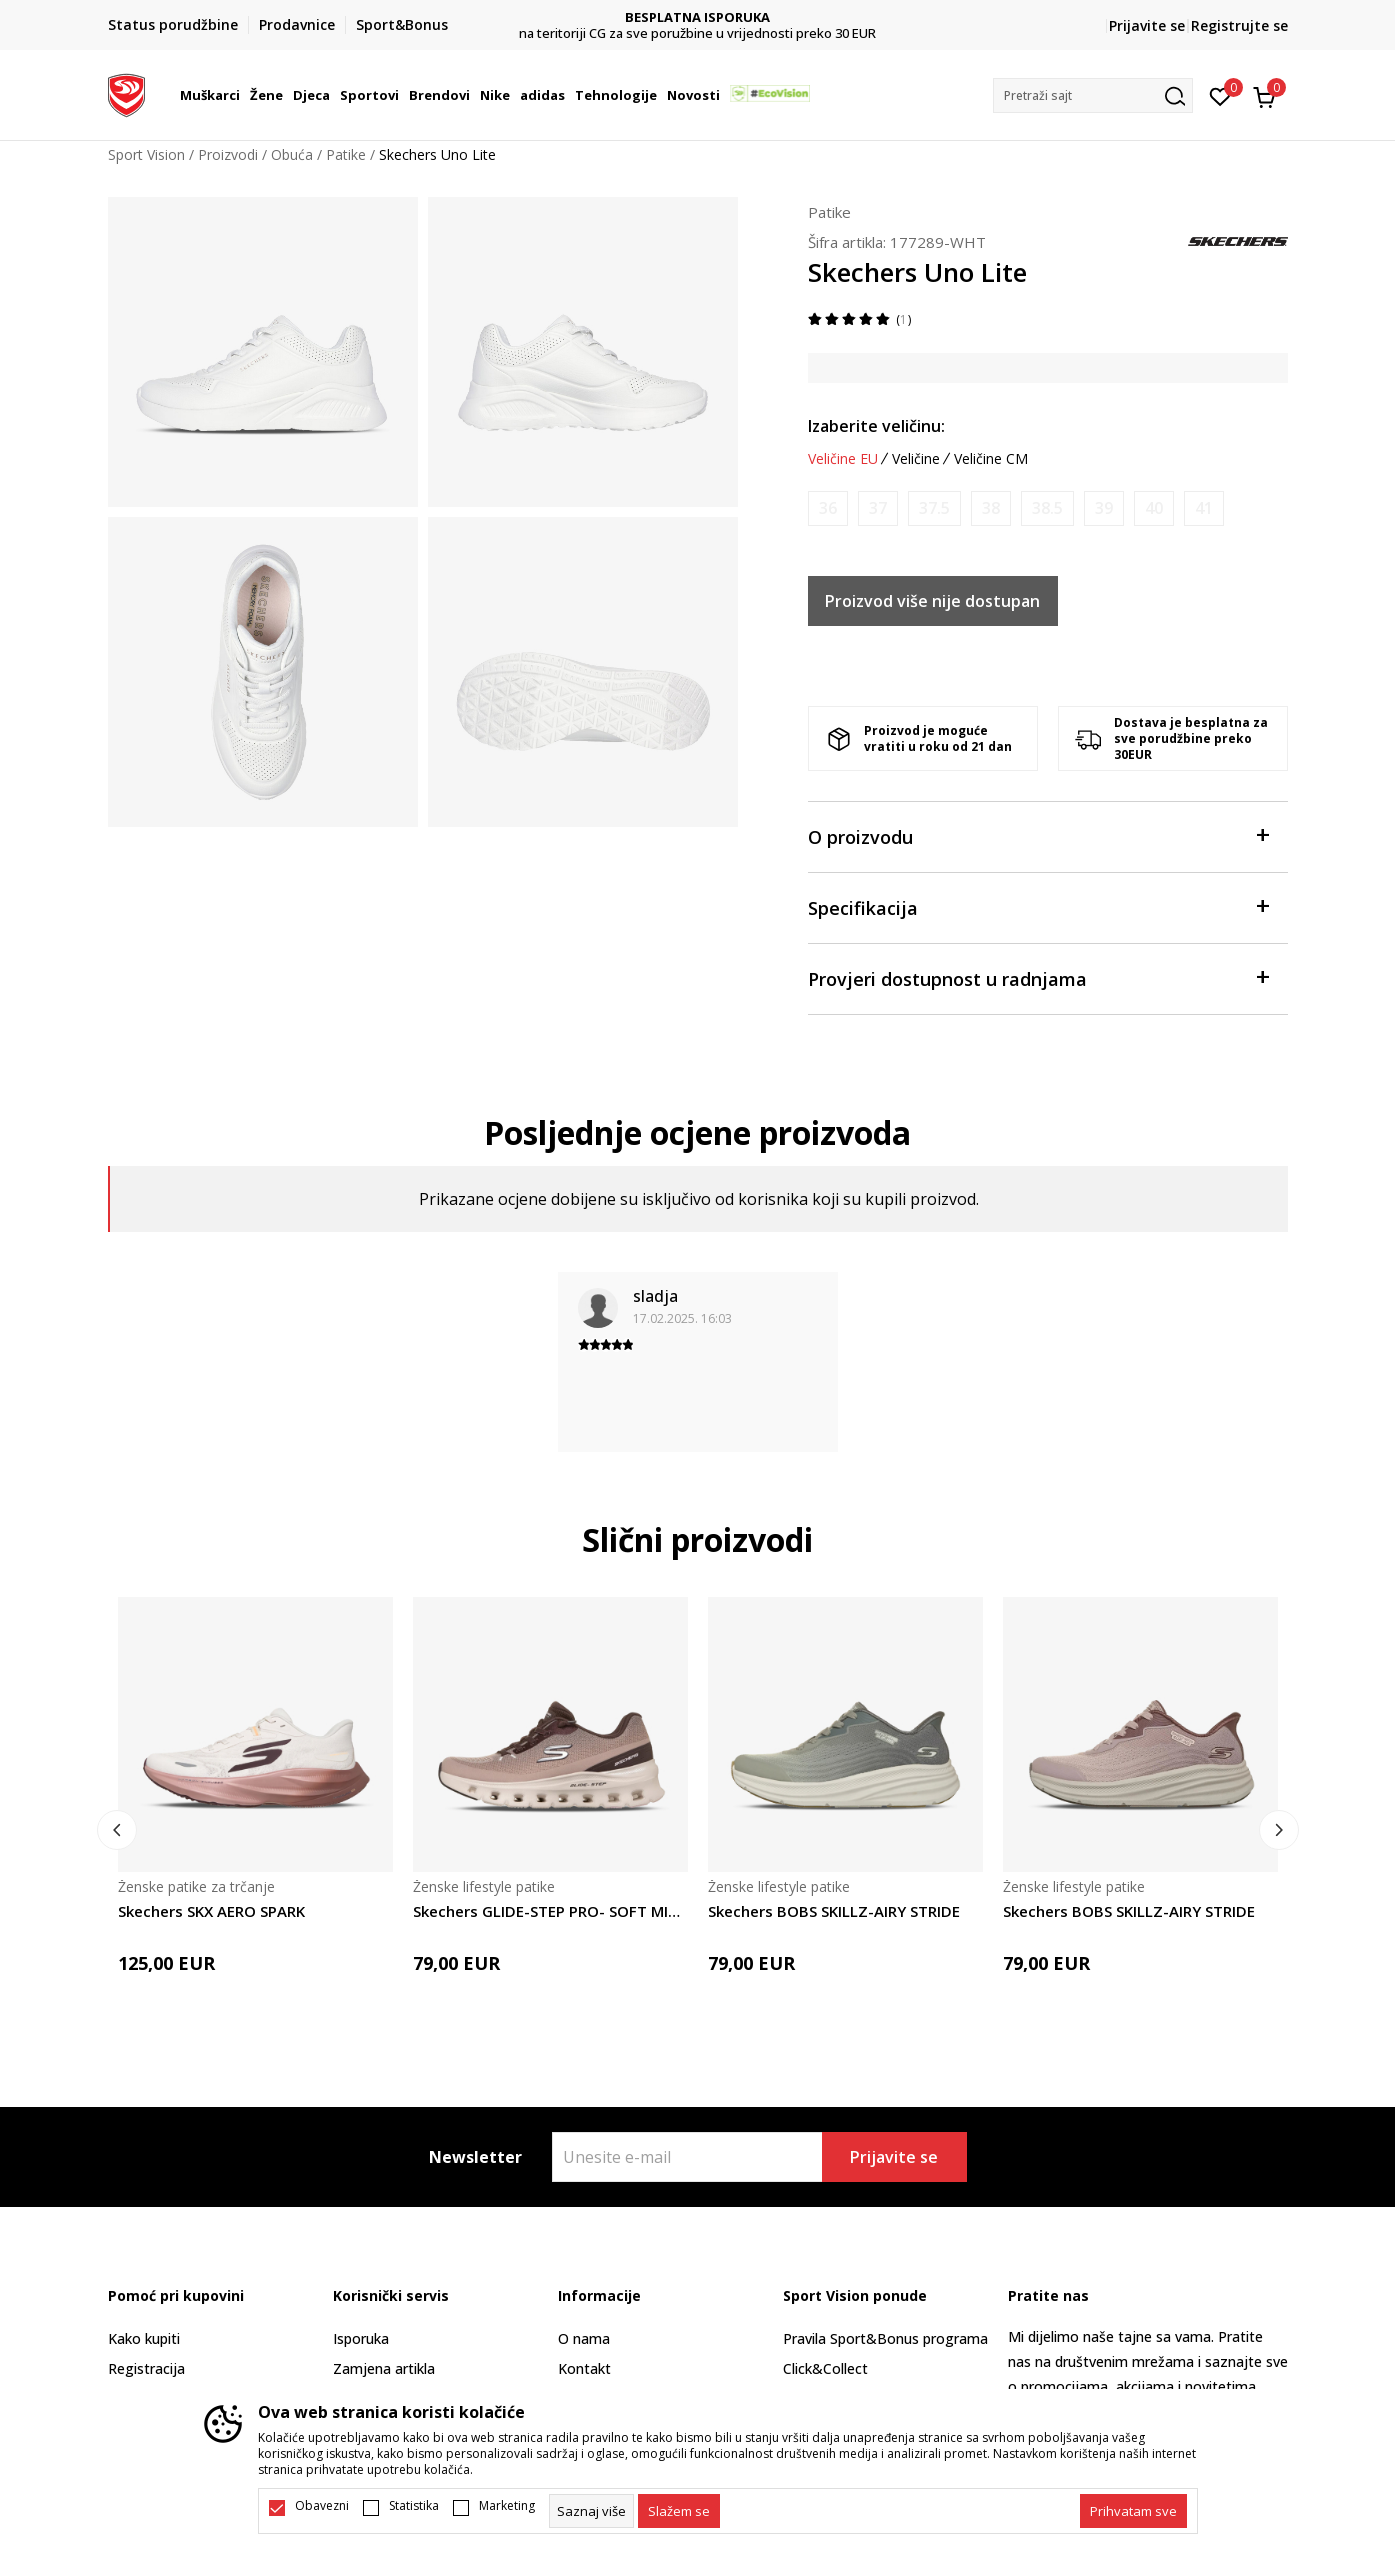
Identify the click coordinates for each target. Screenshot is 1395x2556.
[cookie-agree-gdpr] (679, 2511)
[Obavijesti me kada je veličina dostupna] (828, 508)
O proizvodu (1038, 835)
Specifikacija (1038, 906)
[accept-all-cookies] (1133, 2511)
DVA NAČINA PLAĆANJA (697, 17)
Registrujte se (1239, 25)
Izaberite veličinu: (876, 426)
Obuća (292, 154)
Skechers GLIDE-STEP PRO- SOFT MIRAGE (550, 1911)
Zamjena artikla (384, 2368)
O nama (584, 2338)
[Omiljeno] (1220, 95)
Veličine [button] (916, 459)
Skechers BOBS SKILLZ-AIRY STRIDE (834, 1911)
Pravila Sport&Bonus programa (885, 2338)
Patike (346, 154)
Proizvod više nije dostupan (932, 601)
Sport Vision (146, 154)
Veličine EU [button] (843, 459)
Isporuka (361, 2338)
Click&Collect (825, 2368)
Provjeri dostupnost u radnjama (1038, 977)
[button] (1093, 95)
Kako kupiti (144, 2338)
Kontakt (584, 2368)
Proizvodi (228, 154)
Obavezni (322, 2506)
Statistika (414, 2506)
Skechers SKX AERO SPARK (211, 1911)
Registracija (146, 2368)
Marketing (507, 2506)
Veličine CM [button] (991, 459)
